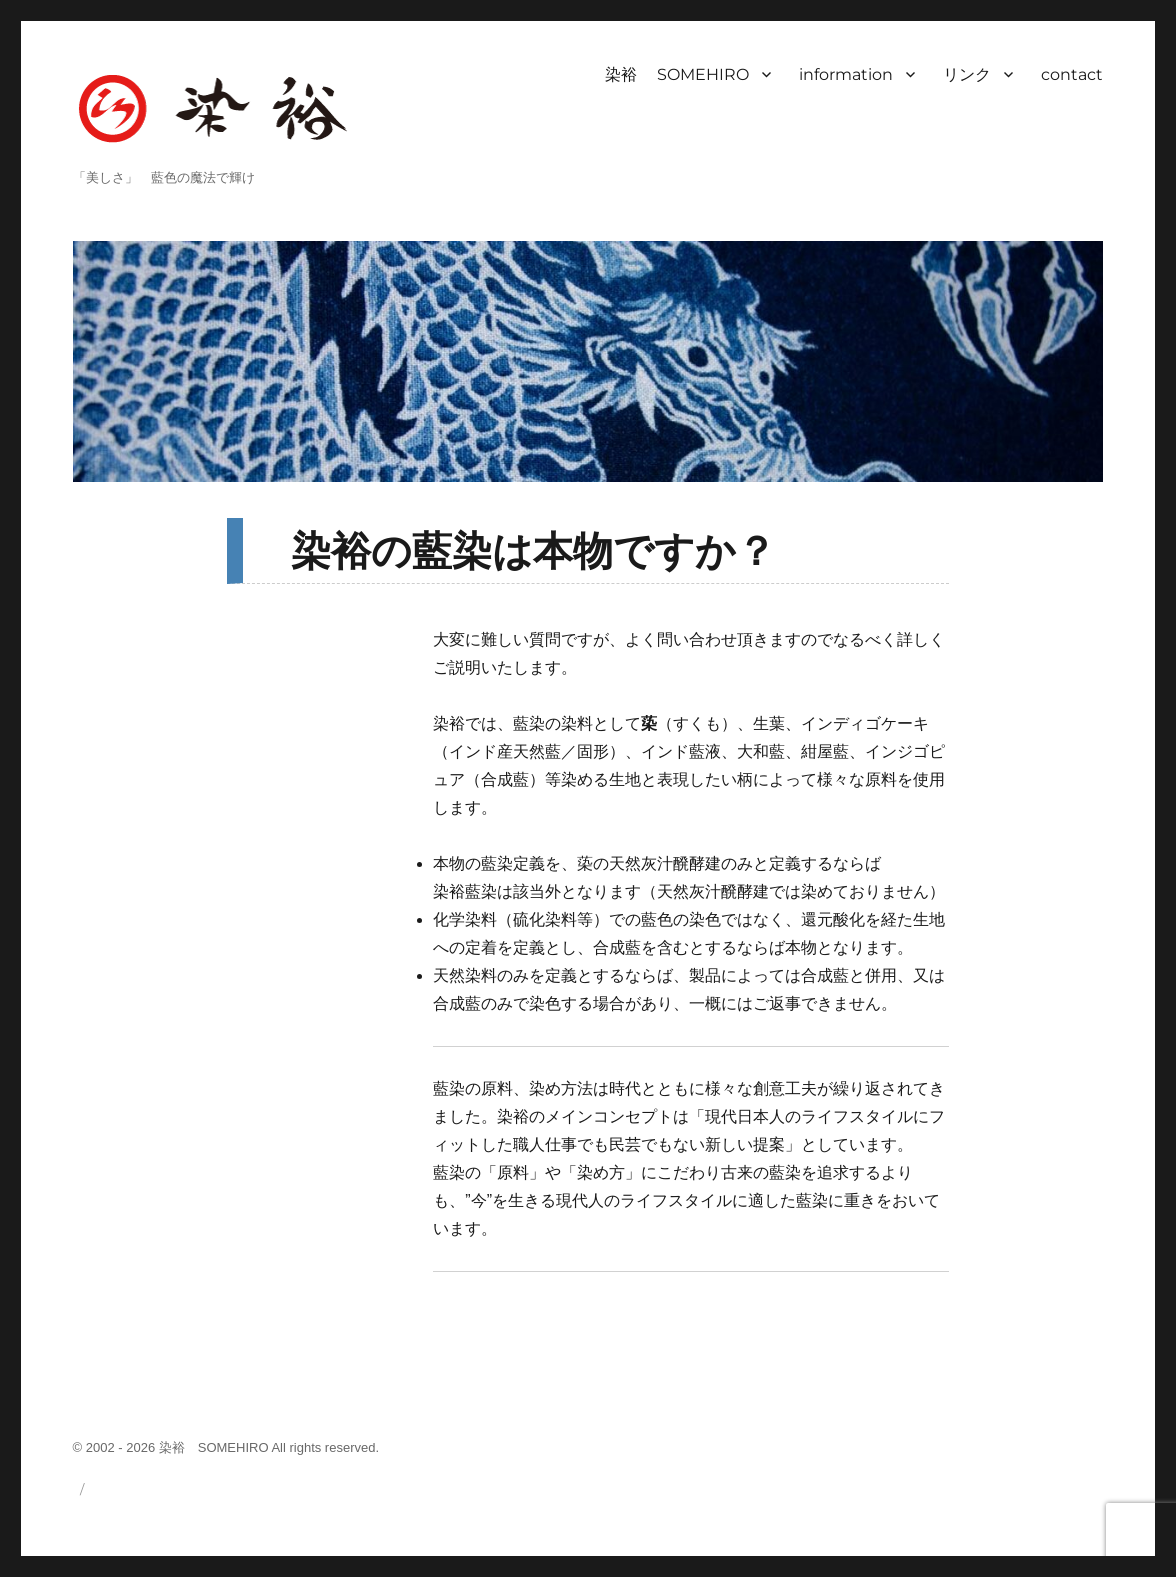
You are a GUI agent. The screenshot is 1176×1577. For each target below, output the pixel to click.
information (846, 74)
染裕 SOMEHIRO (677, 74)
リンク (967, 74)
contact (1072, 74)
